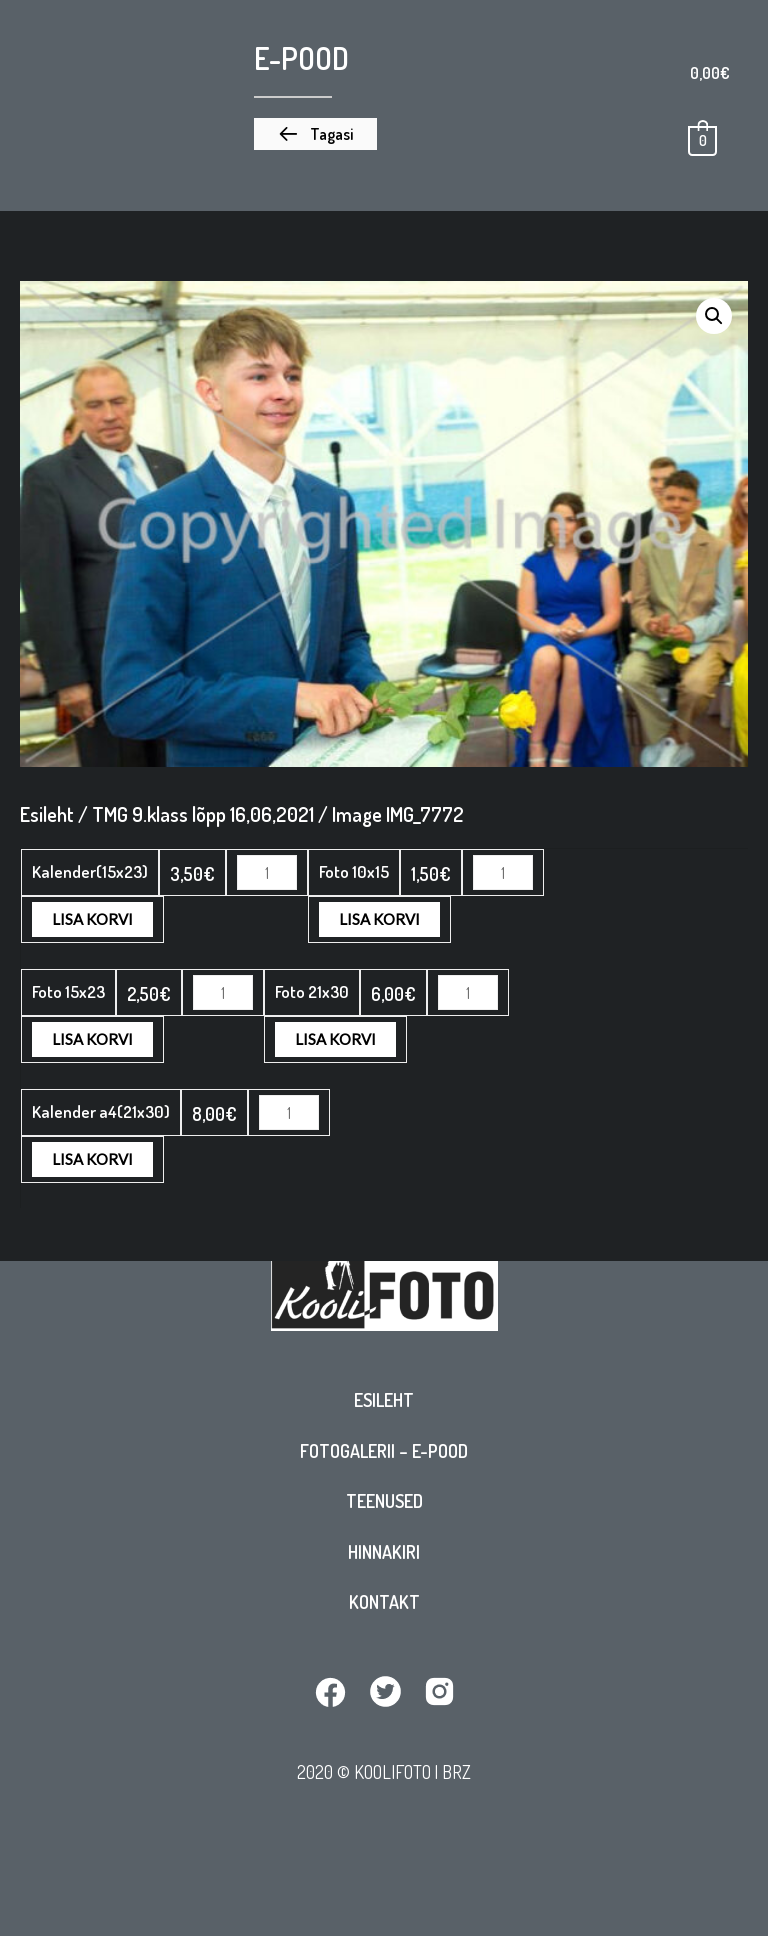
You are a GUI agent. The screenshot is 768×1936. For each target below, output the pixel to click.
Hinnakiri (384, 1557)
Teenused (384, 1506)
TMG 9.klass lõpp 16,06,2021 (203, 814)
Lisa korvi (379, 872)
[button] (315, 134)
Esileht (384, 1405)
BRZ (456, 1776)
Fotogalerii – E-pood (384, 1456)
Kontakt (384, 1607)
